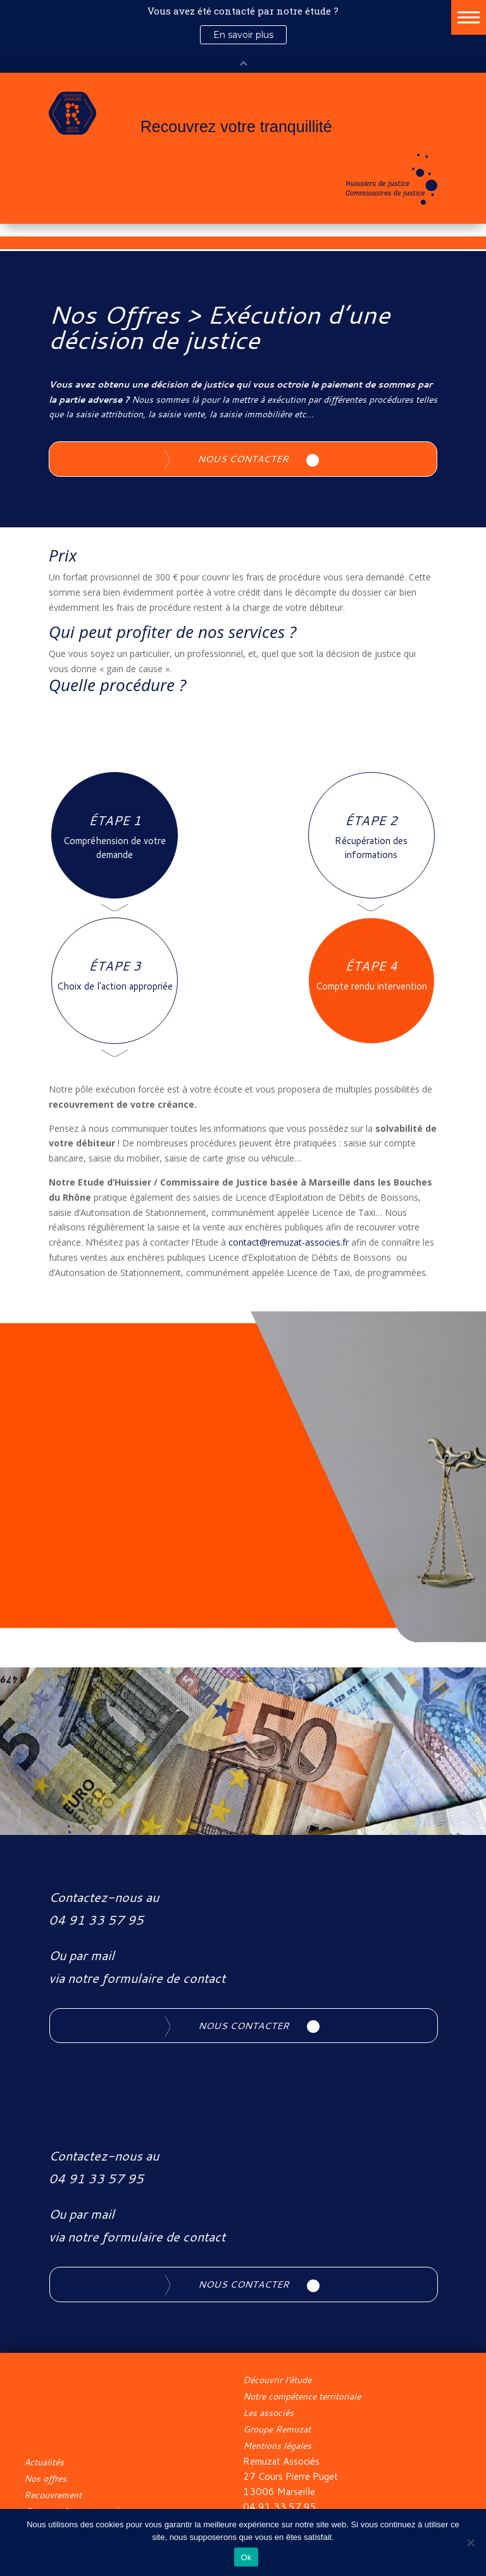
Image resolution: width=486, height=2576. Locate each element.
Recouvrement (53, 2495)
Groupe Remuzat (277, 2429)
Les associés (268, 2413)
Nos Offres (114, 314)
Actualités (44, 2462)
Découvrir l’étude (277, 2380)
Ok (245, 2557)
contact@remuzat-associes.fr (288, 1242)
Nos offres (45, 2478)
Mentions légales (277, 2445)
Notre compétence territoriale (302, 2396)
